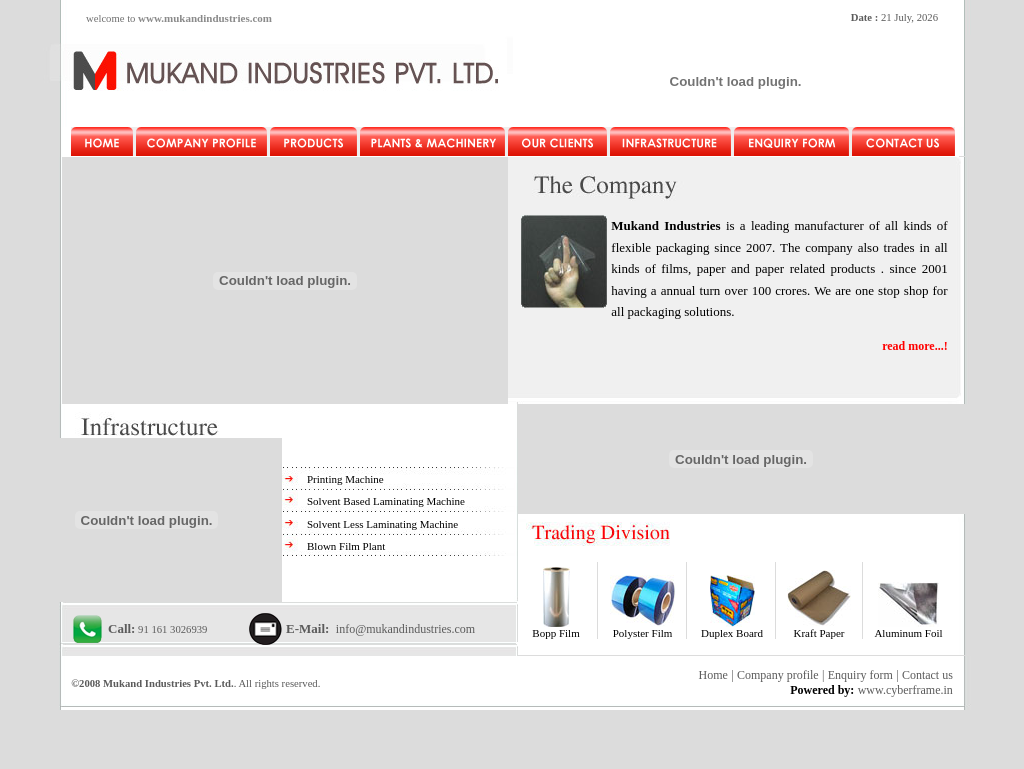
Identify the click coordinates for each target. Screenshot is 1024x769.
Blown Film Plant (346, 546)
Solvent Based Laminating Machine (386, 501)
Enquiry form (860, 675)
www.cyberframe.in (905, 690)
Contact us (927, 675)
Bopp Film (555, 633)
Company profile (778, 675)
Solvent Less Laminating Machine (382, 524)
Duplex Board (732, 633)
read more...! (915, 346)
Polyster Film (643, 633)
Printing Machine (345, 479)
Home (713, 675)
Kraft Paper (818, 633)
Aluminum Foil (908, 633)
